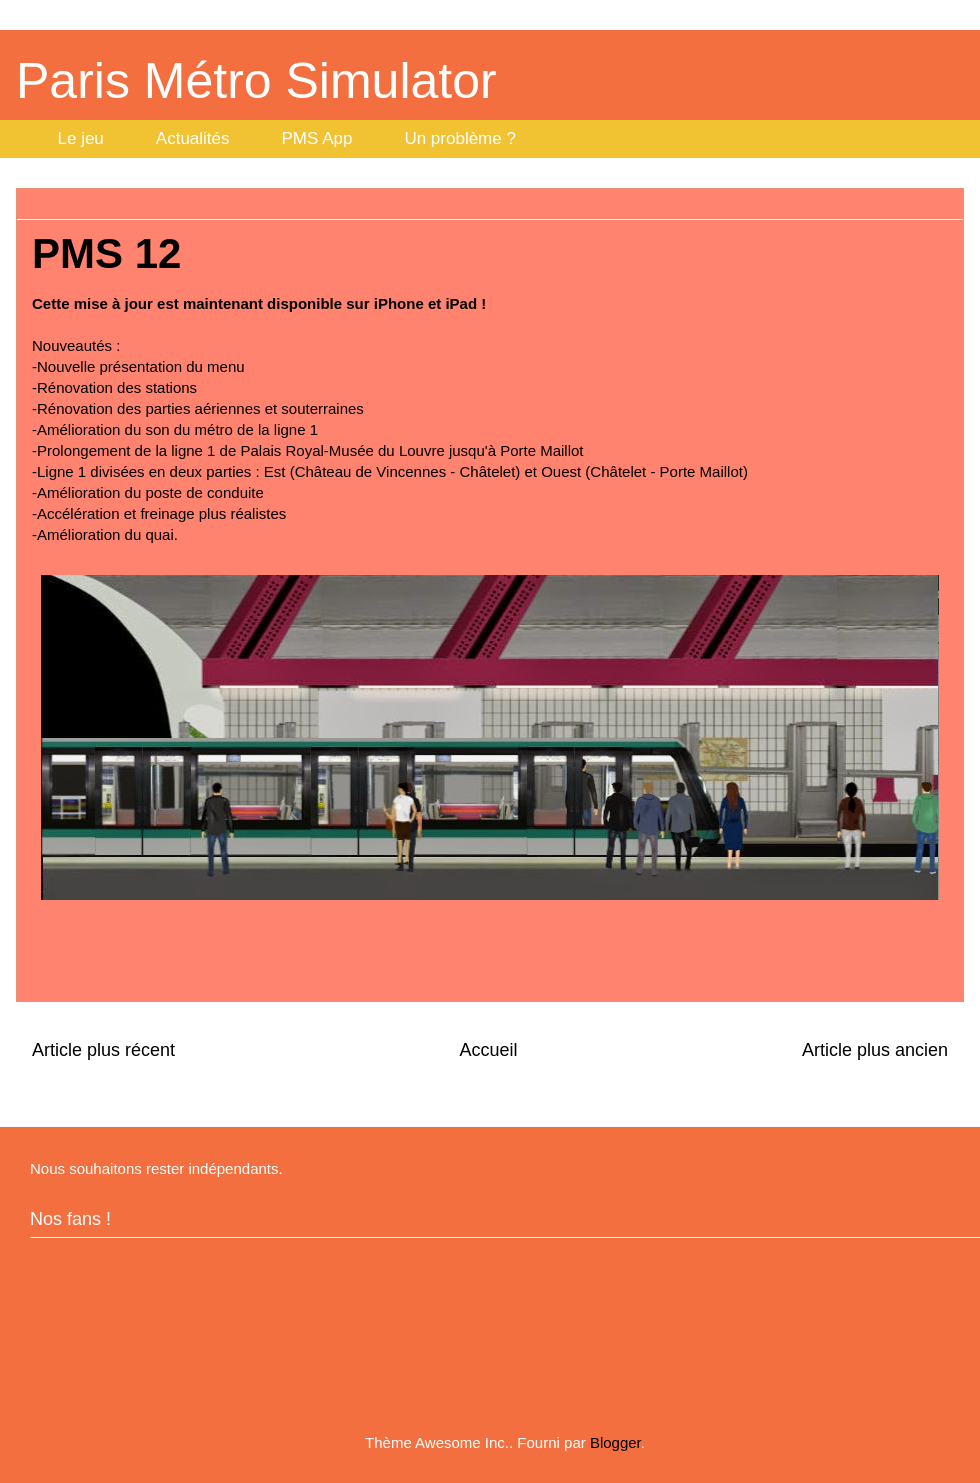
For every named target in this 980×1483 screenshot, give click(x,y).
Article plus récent (103, 1050)
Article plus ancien (875, 1050)
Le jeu (81, 138)
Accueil (488, 1050)
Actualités (193, 138)
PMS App (317, 138)
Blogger (615, 1442)
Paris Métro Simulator (256, 81)
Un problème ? (460, 138)
